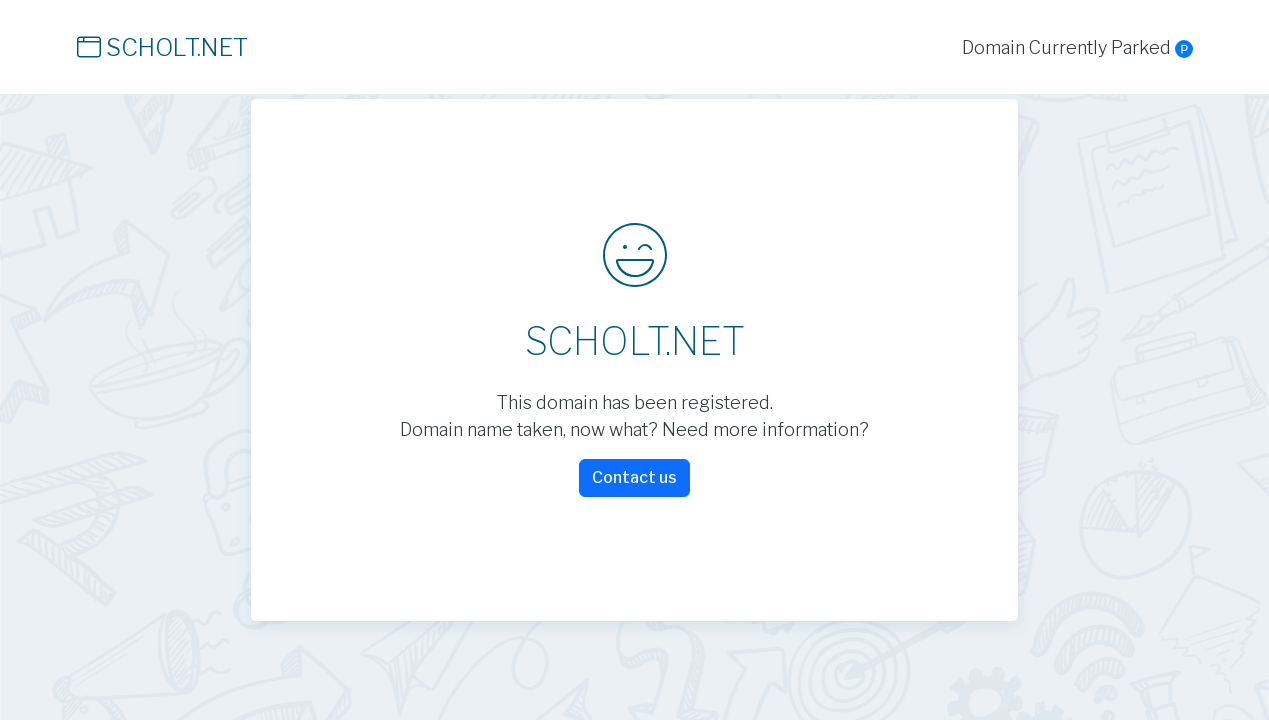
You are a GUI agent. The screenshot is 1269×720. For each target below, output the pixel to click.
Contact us (634, 477)
